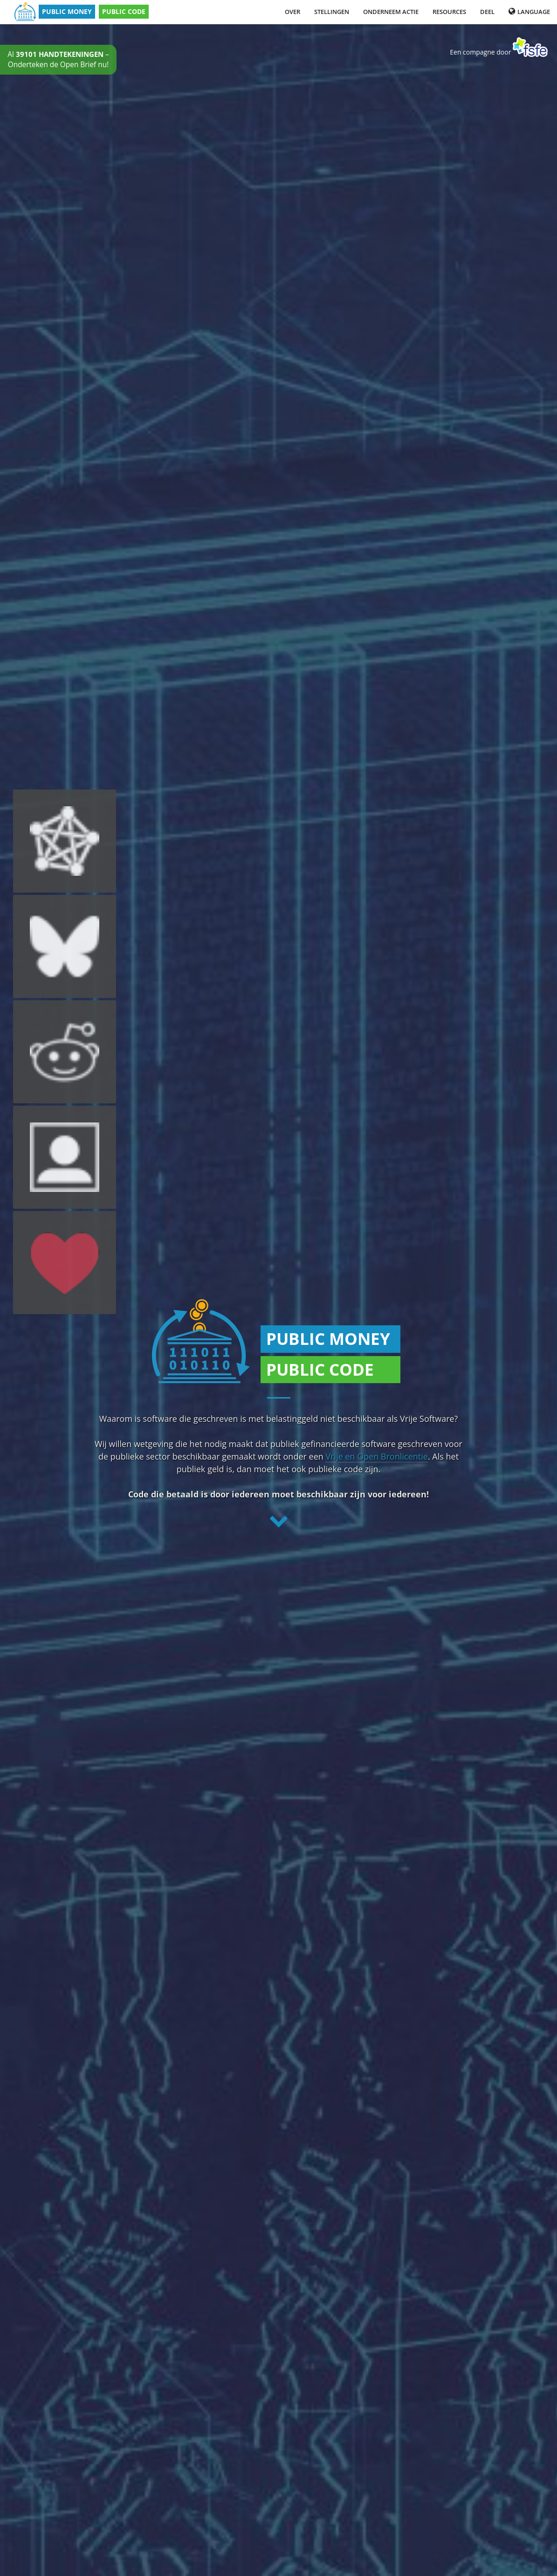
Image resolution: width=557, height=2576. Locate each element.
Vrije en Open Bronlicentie (377, 1456)
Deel (487, 11)
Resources (449, 11)
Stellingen (331, 11)
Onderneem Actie (391, 11)
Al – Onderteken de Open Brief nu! (58, 59)
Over (292, 11)
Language (529, 11)
